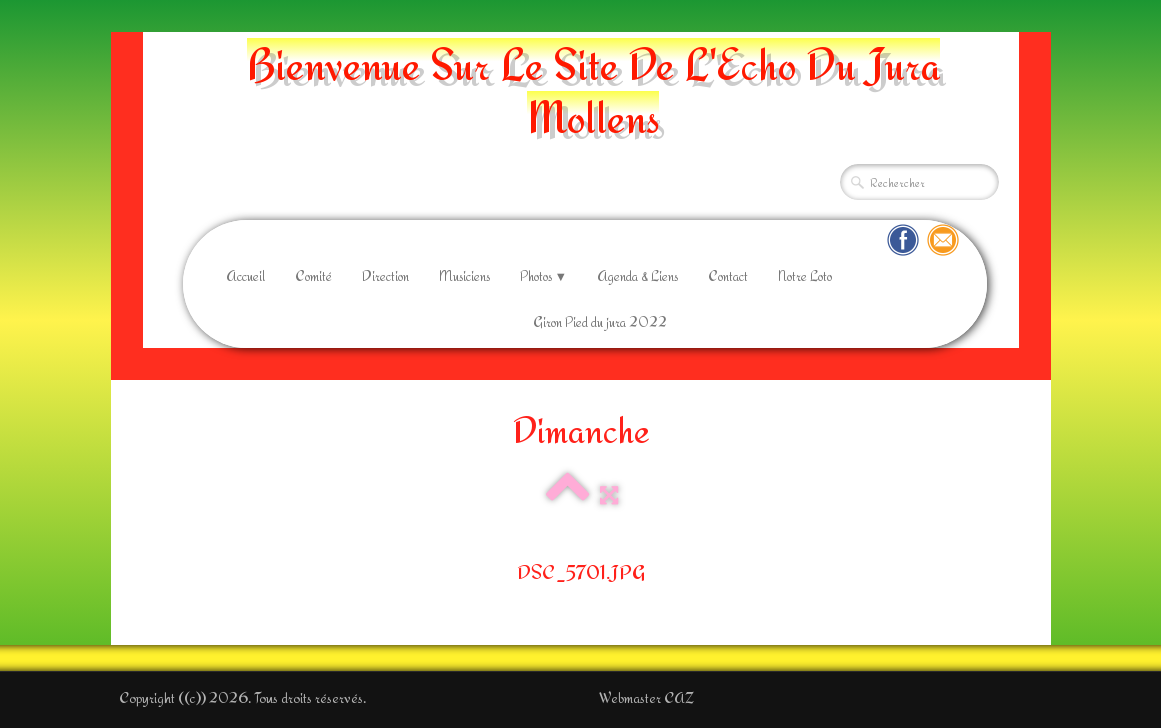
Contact (728, 276)
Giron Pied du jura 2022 (600, 322)
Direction (385, 276)
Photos (544, 276)
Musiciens (464, 276)
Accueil (245, 276)
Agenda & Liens (637, 276)
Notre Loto (805, 276)
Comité (313, 276)
